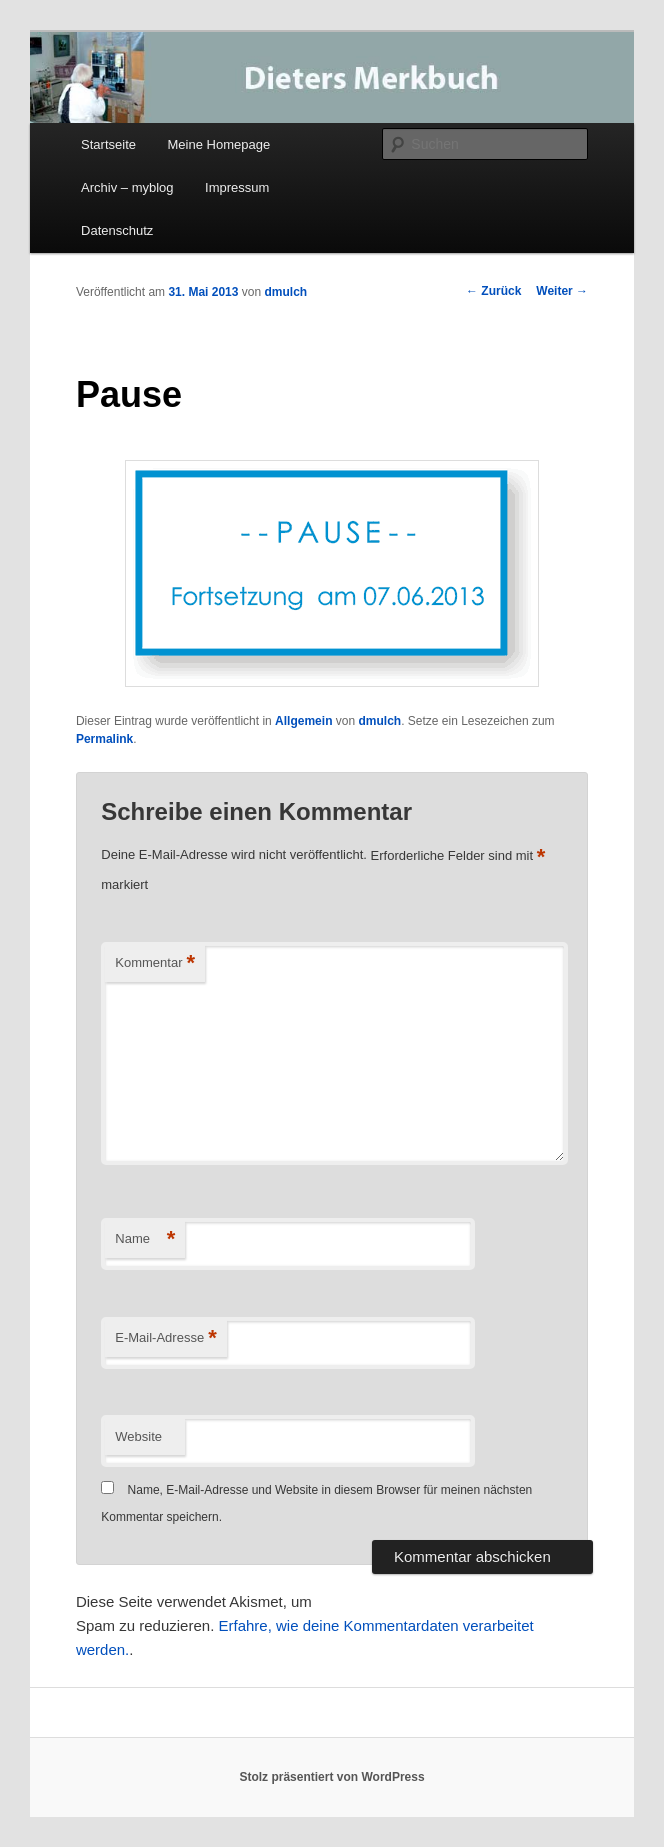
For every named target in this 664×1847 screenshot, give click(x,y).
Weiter (562, 291)
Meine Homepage (219, 144)
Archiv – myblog (127, 187)
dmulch (285, 292)
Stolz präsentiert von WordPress (331, 1777)
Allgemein (303, 721)
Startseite (108, 144)
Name (145, 1239)
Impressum (237, 187)
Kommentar (155, 963)
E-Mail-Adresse (165, 1338)
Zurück (493, 291)
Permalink (104, 739)
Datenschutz (117, 230)
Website (138, 1436)
